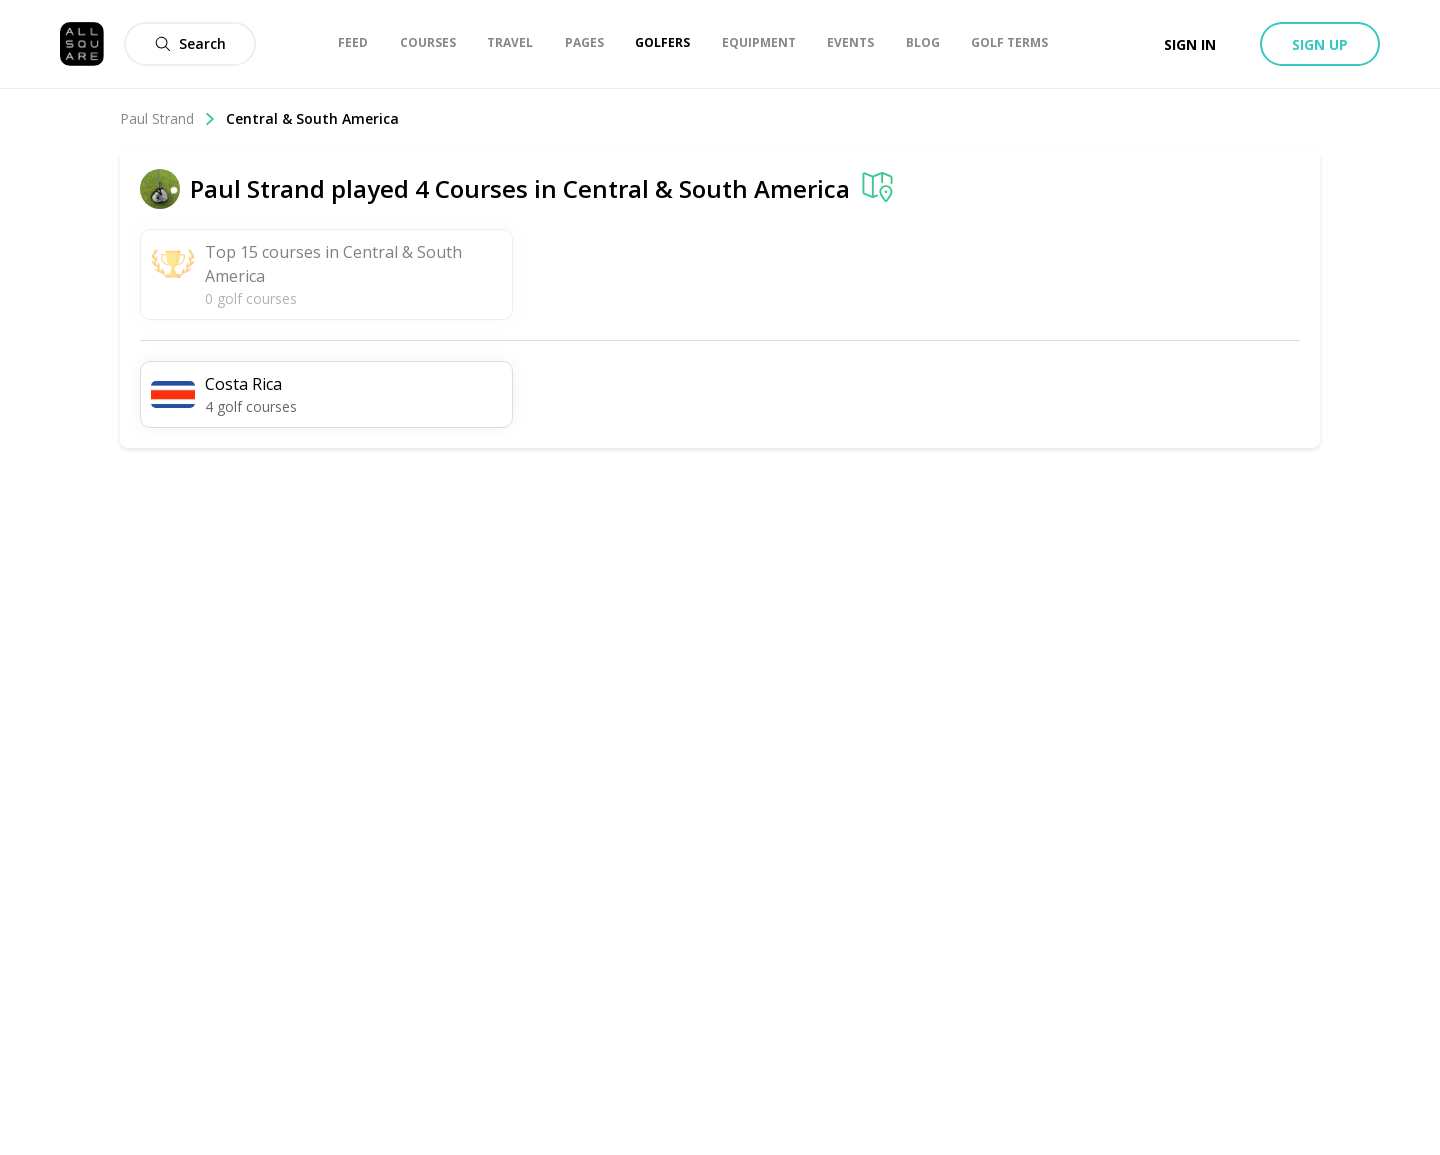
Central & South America (312, 118)
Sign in (1190, 44)
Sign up (1320, 44)
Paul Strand (168, 118)
